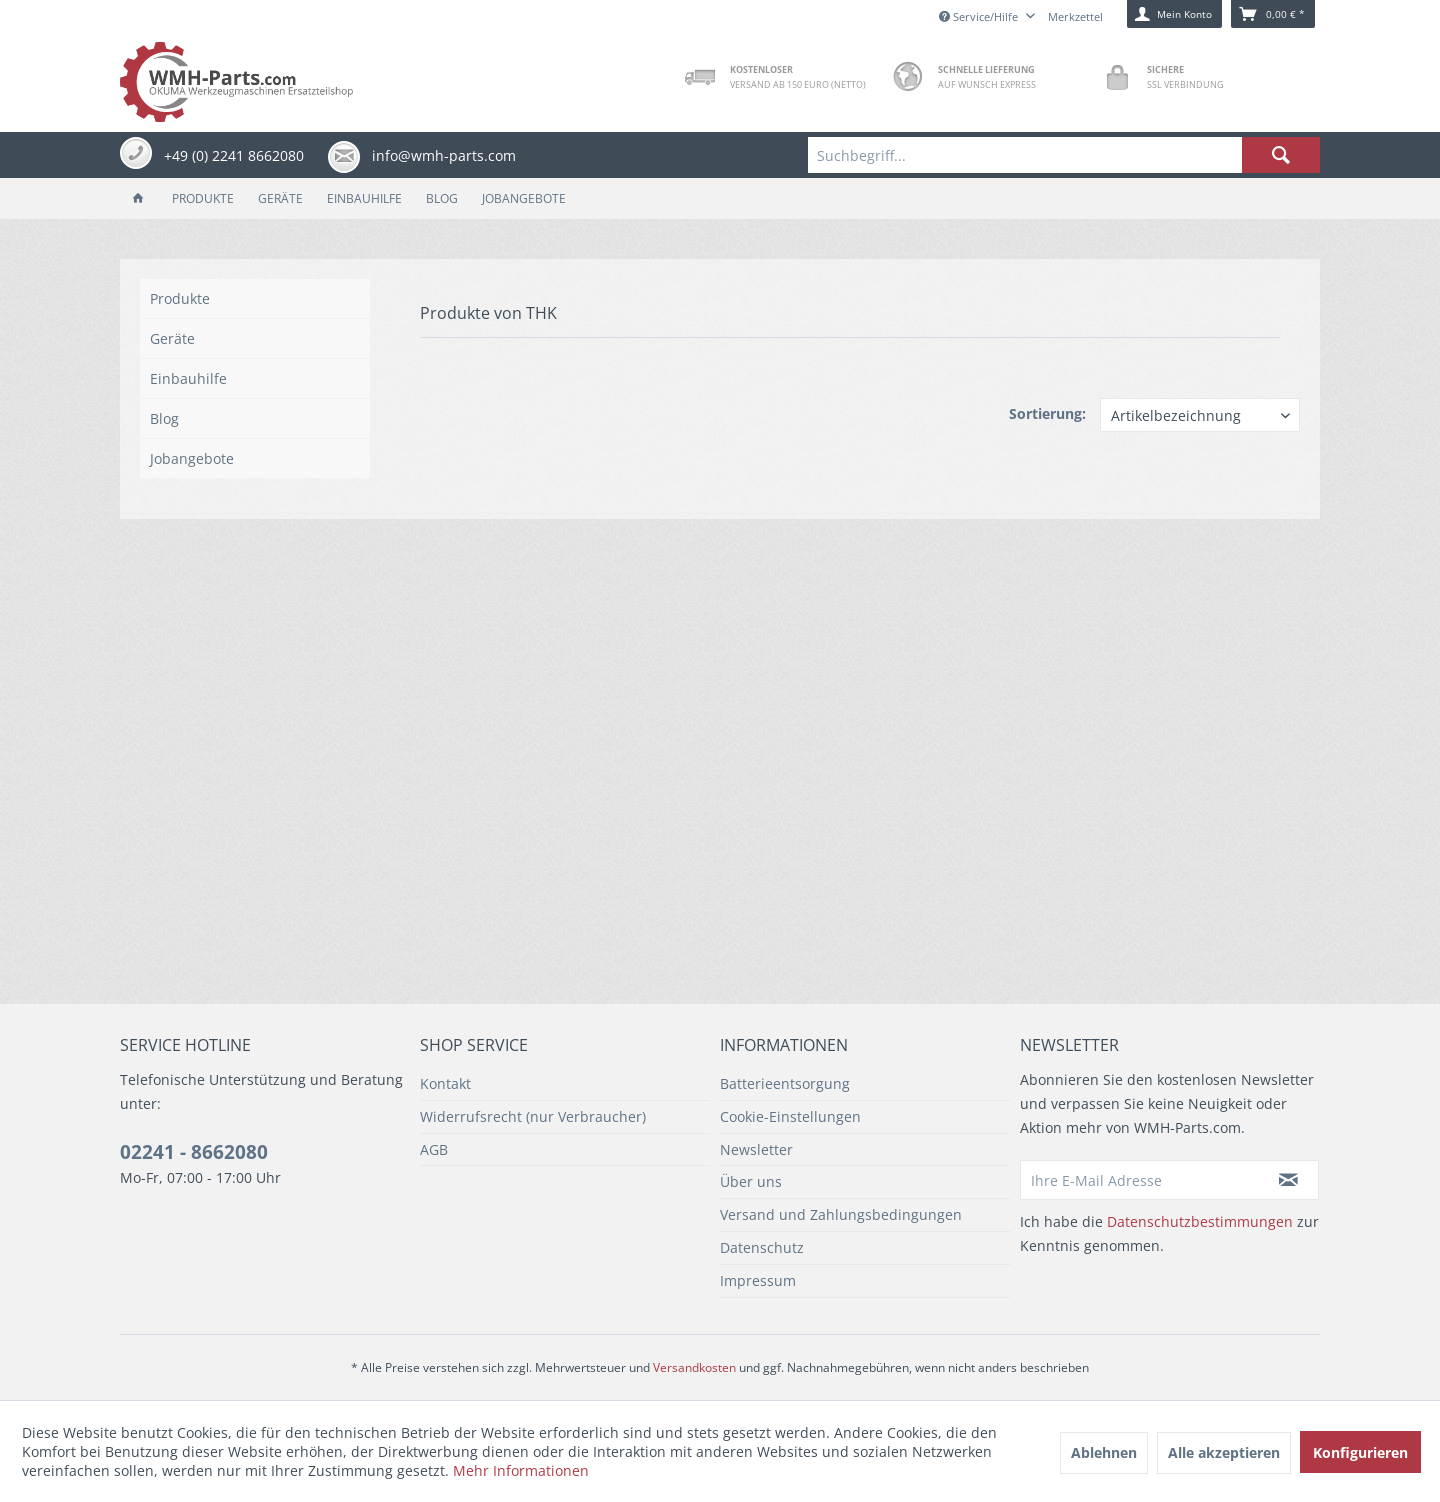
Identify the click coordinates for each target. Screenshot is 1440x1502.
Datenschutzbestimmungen (1200, 1221)
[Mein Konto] (1174, 14)
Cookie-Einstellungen (790, 1116)
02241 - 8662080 (194, 1152)
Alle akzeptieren (1224, 1452)
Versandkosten (694, 1367)
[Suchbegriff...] (1064, 155)
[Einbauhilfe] (364, 198)
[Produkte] (203, 198)
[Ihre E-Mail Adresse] (1140, 1180)
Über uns (751, 1181)
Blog (164, 418)
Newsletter (756, 1149)
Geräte (172, 338)
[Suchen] (1281, 155)
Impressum (758, 1280)
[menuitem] (1064, 155)
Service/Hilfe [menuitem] (980, 16)
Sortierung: (1047, 413)
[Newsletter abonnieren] (1289, 1180)
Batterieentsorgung (785, 1083)
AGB (434, 1149)
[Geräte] (280, 198)
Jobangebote (192, 458)
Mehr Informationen (521, 1470)
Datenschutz (762, 1247)
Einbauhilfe (188, 378)
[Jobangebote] (524, 198)
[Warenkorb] (1273, 14)
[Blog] (442, 198)
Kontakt (445, 1083)
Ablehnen (1104, 1452)
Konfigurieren (1360, 1452)
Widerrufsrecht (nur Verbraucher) (533, 1116)
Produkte (180, 298)
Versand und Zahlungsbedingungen (841, 1214)
